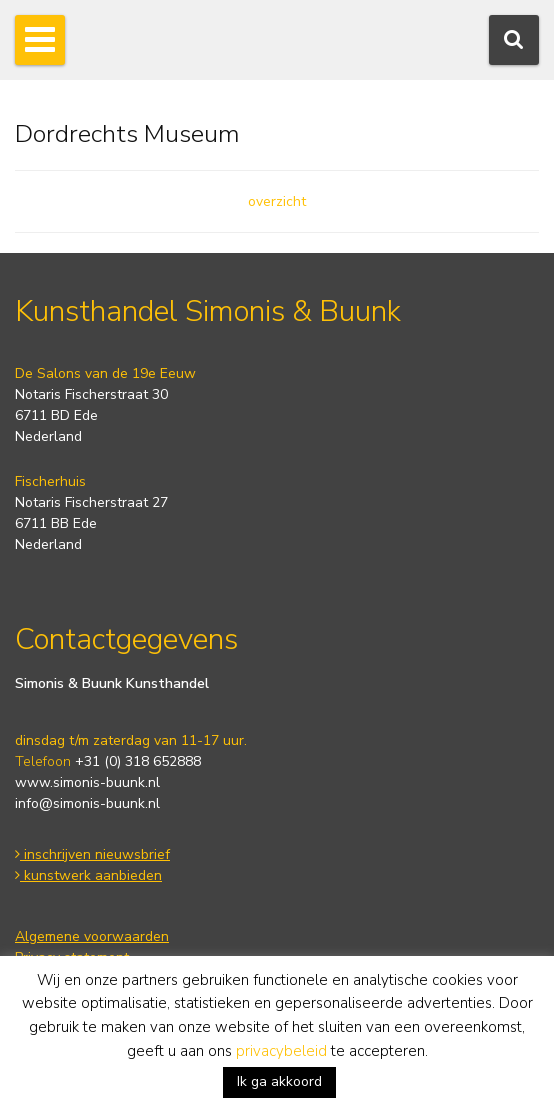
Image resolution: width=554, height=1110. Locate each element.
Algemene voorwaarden (92, 936)
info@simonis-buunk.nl (87, 803)
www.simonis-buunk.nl (87, 782)
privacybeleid (281, 1051)
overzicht (277, 201)
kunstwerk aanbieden (88, 875)
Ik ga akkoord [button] (279, 1081)
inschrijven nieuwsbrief (92, 854)
